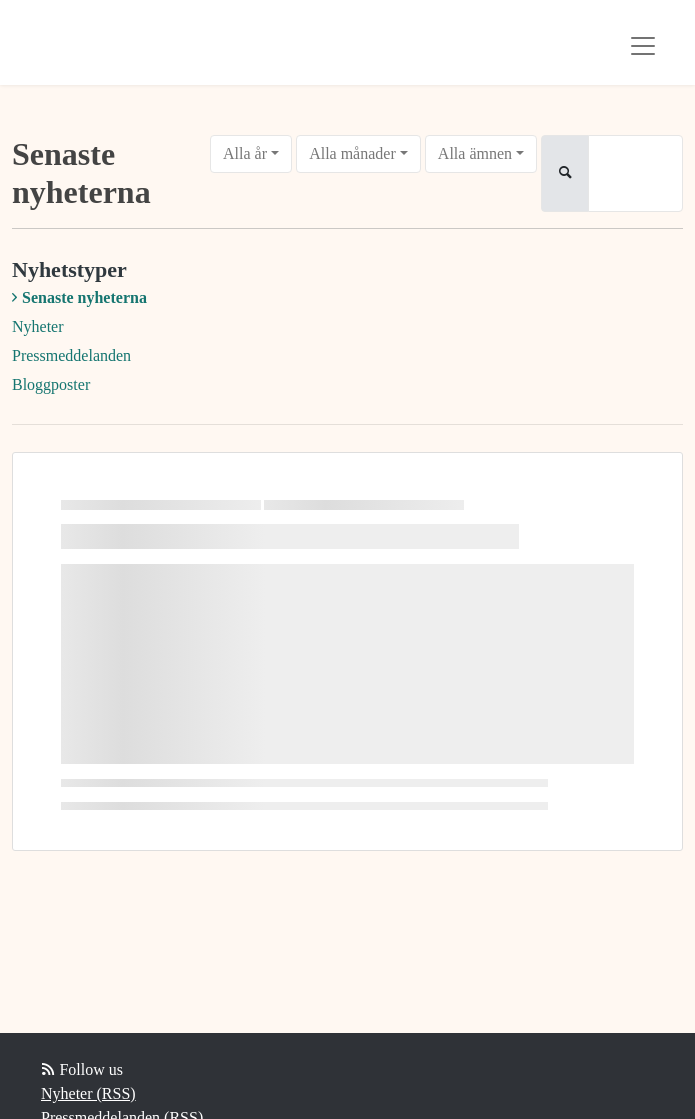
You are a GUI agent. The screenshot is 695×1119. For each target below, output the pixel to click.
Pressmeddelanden (71, 355)
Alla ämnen (475, 153)
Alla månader (352, 153)
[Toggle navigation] (643, 46)
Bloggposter (51, 384)
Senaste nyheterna (84, 297)
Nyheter (38, 326)
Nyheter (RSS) (88, 1093)
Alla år (245, 153)
